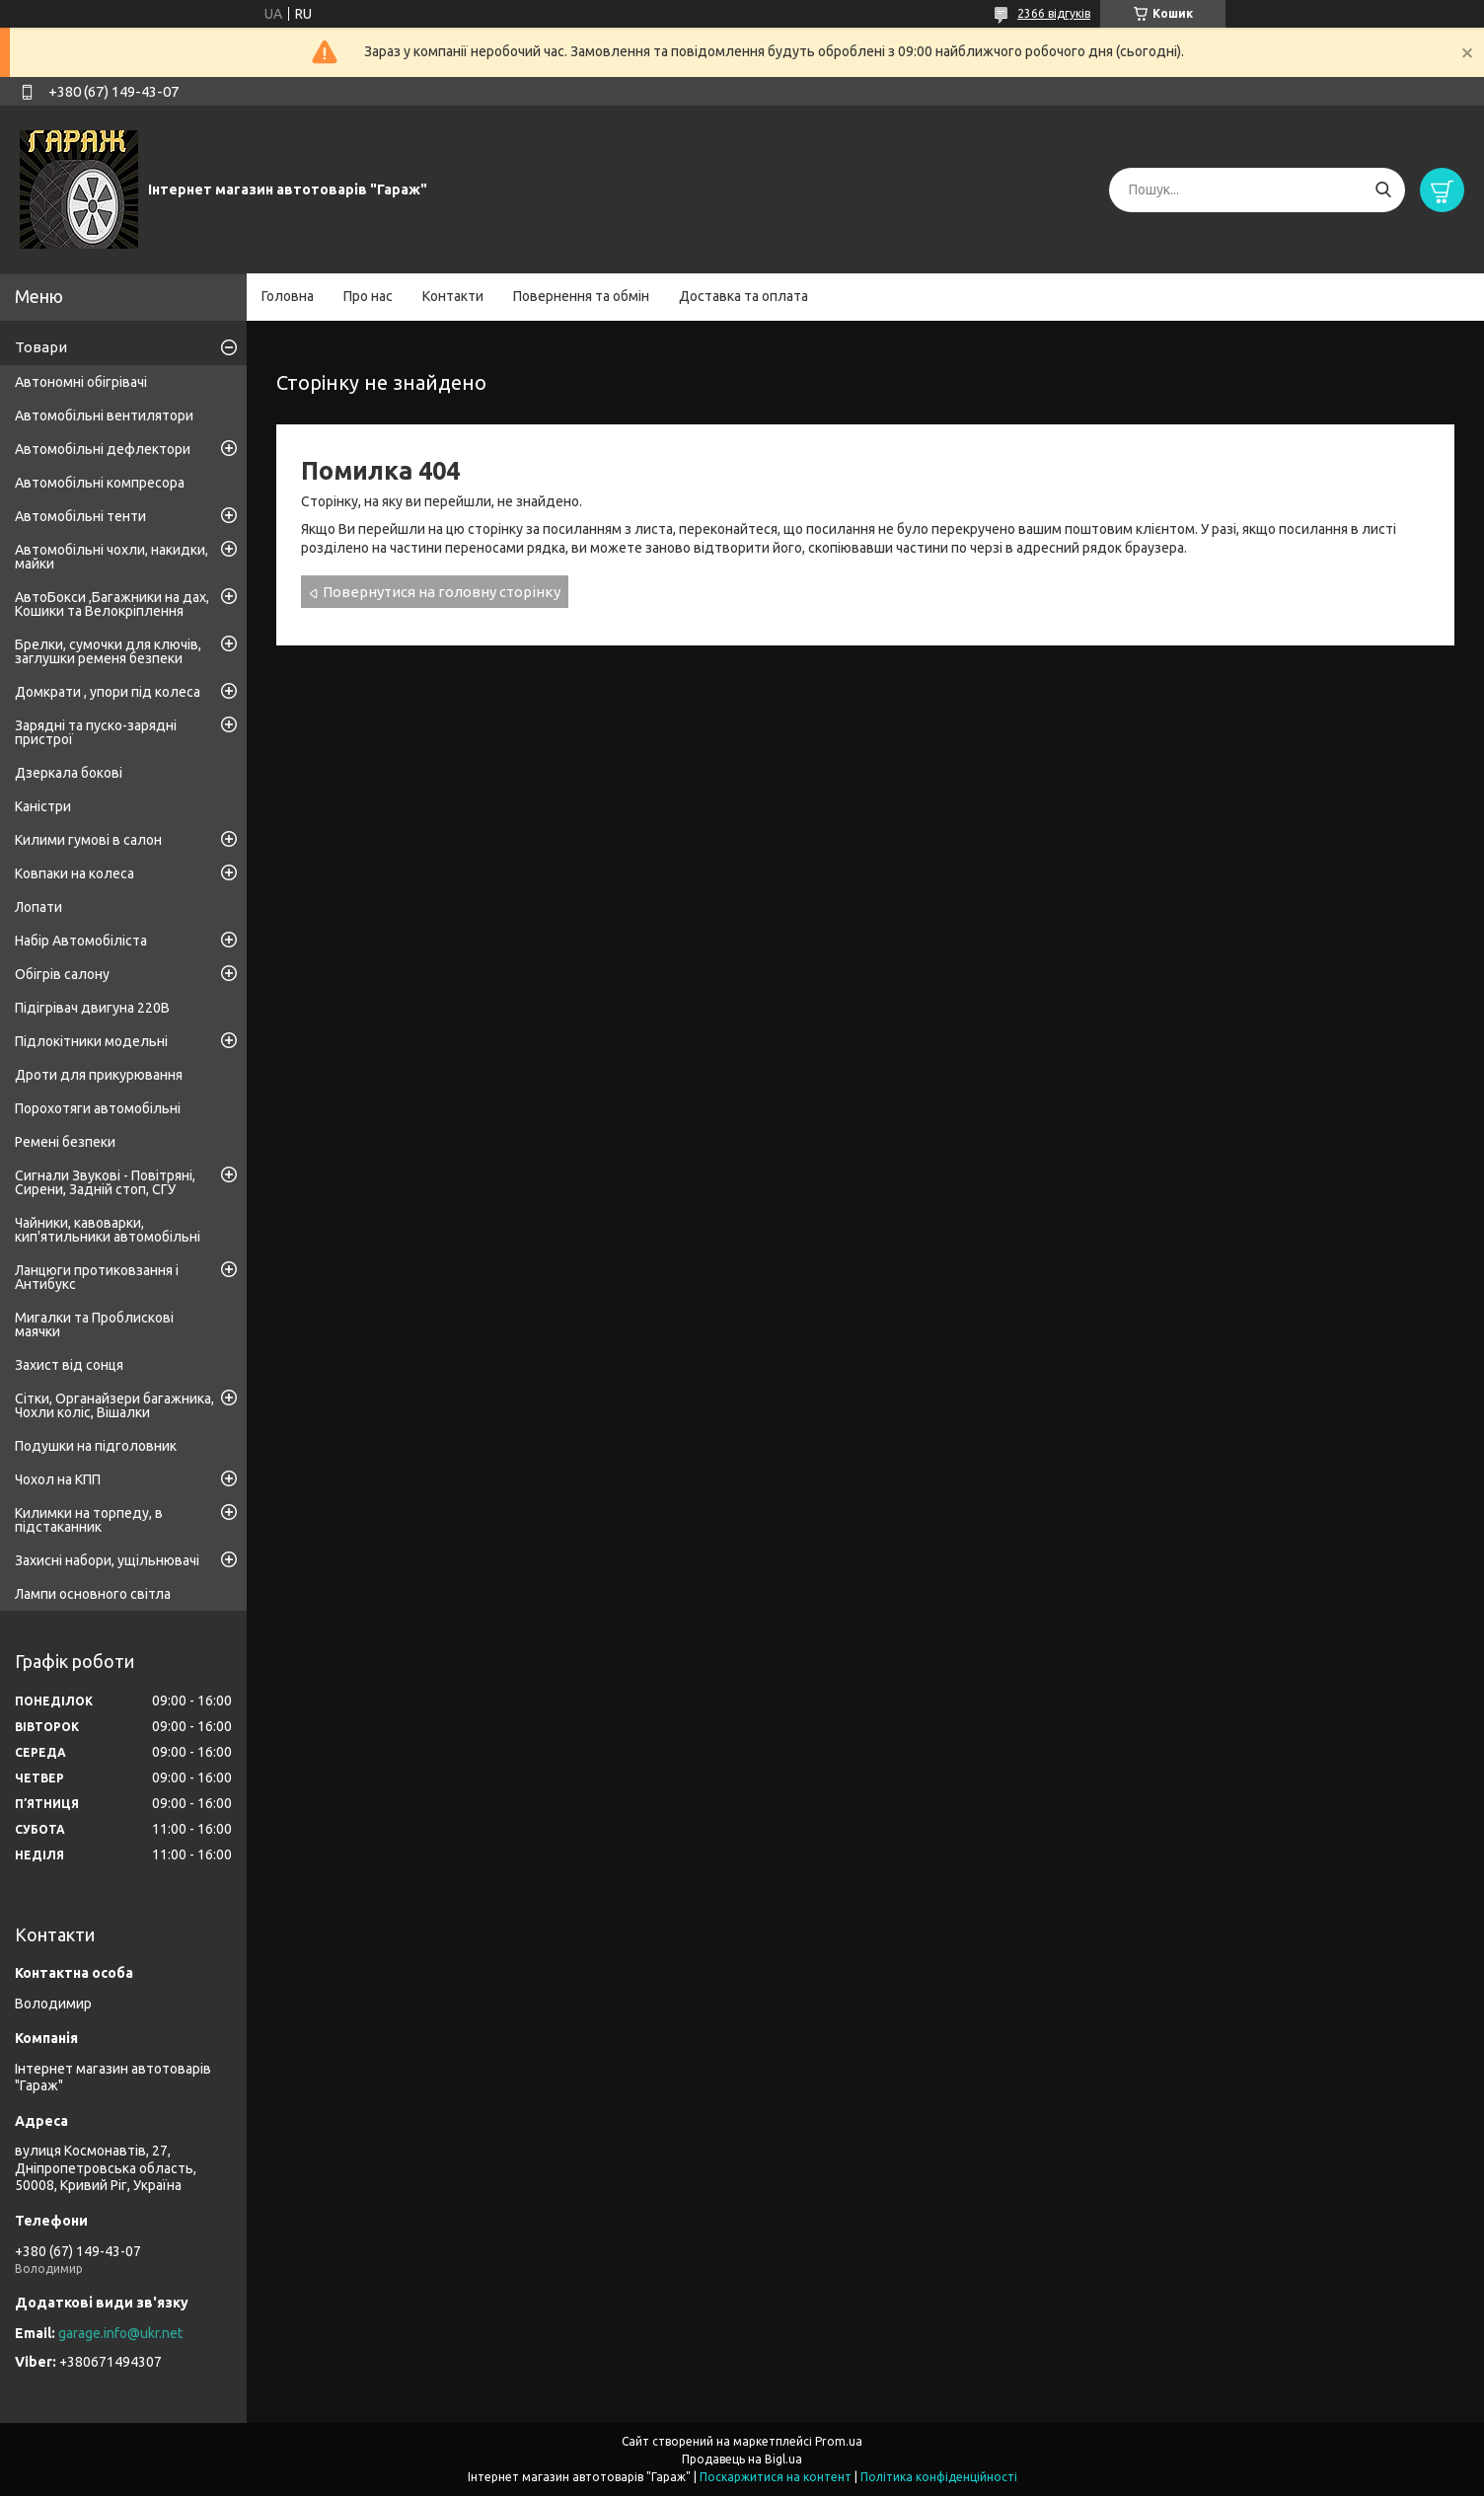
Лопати (38, 907)
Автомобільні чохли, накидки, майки (111, 556)
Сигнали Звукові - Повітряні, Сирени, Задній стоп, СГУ (105, 1182)
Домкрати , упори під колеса (107, 692)
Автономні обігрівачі (81, 382)
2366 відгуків (1053, 13)
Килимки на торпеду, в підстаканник (89, 1520)
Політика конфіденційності (938, 2476)
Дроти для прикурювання (99, 1075)
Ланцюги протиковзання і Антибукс (97, 1277)
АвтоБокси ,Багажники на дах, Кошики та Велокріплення (112, 604)
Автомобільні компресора (100, 483)
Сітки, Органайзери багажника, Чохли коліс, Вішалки (114, 1405)
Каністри (43, 806)
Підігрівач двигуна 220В (92, 1008)
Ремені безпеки (65, 1142)
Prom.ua (838, 2441)
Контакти (452, 296)
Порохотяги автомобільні (98, 1108)
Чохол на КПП (58, 1479)
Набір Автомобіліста (81, 940)
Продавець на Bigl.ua (742, 2459)
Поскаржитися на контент (776, 2476)
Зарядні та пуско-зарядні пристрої (96, 732)
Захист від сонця (69, 1365)
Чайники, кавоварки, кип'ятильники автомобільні (107, 1230)
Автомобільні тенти (80, 516)
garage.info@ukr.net (120, 2333)
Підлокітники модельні (91, 1041)
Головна (287, 296)
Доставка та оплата (743, 296)
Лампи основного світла (93, 1594)
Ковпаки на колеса (74, 873)
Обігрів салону (62, 974)
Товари (41, 347)
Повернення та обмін (581, 296)
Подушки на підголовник (96, 1446)
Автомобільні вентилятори (104, 415)
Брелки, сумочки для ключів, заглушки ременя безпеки (108, 651)
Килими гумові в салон (88, 840)
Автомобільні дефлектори (102, 449)
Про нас (368, 296)
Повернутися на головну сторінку (441, 591)
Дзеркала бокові (68, 773)
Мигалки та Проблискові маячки (94, 1324)
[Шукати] (1383, 190)
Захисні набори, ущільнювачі (107, 1560)
